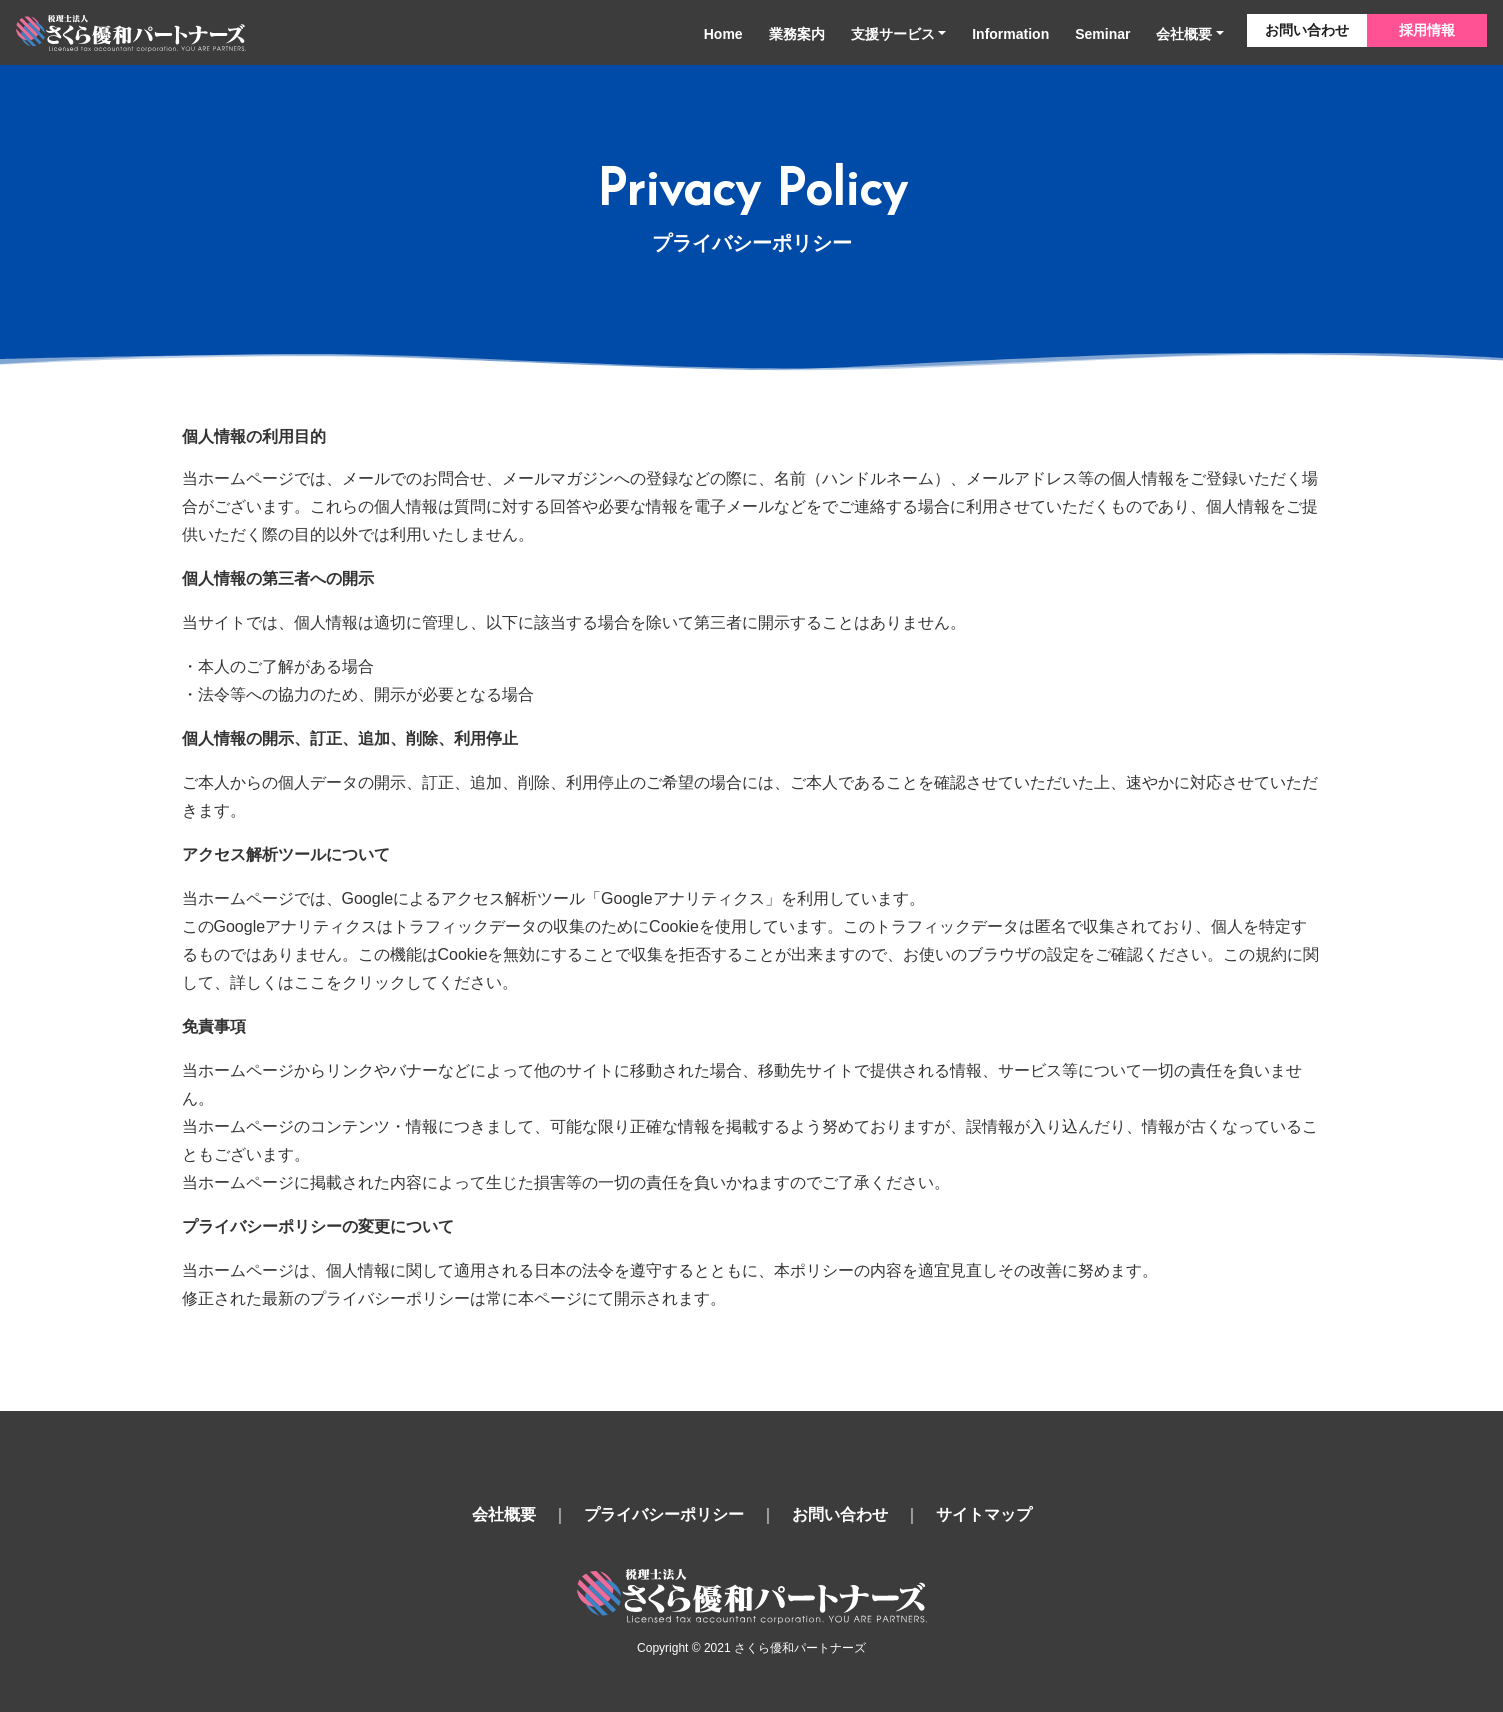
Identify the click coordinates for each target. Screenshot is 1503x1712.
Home (723, 34)
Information (1010, 34)
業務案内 (797, 34)
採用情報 (1427, 30)
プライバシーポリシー (664, 1514)
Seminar (1102, 34)
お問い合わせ (1307, 30)
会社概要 (1184, 34)
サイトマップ (984, 1514)
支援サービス (893, 34)
